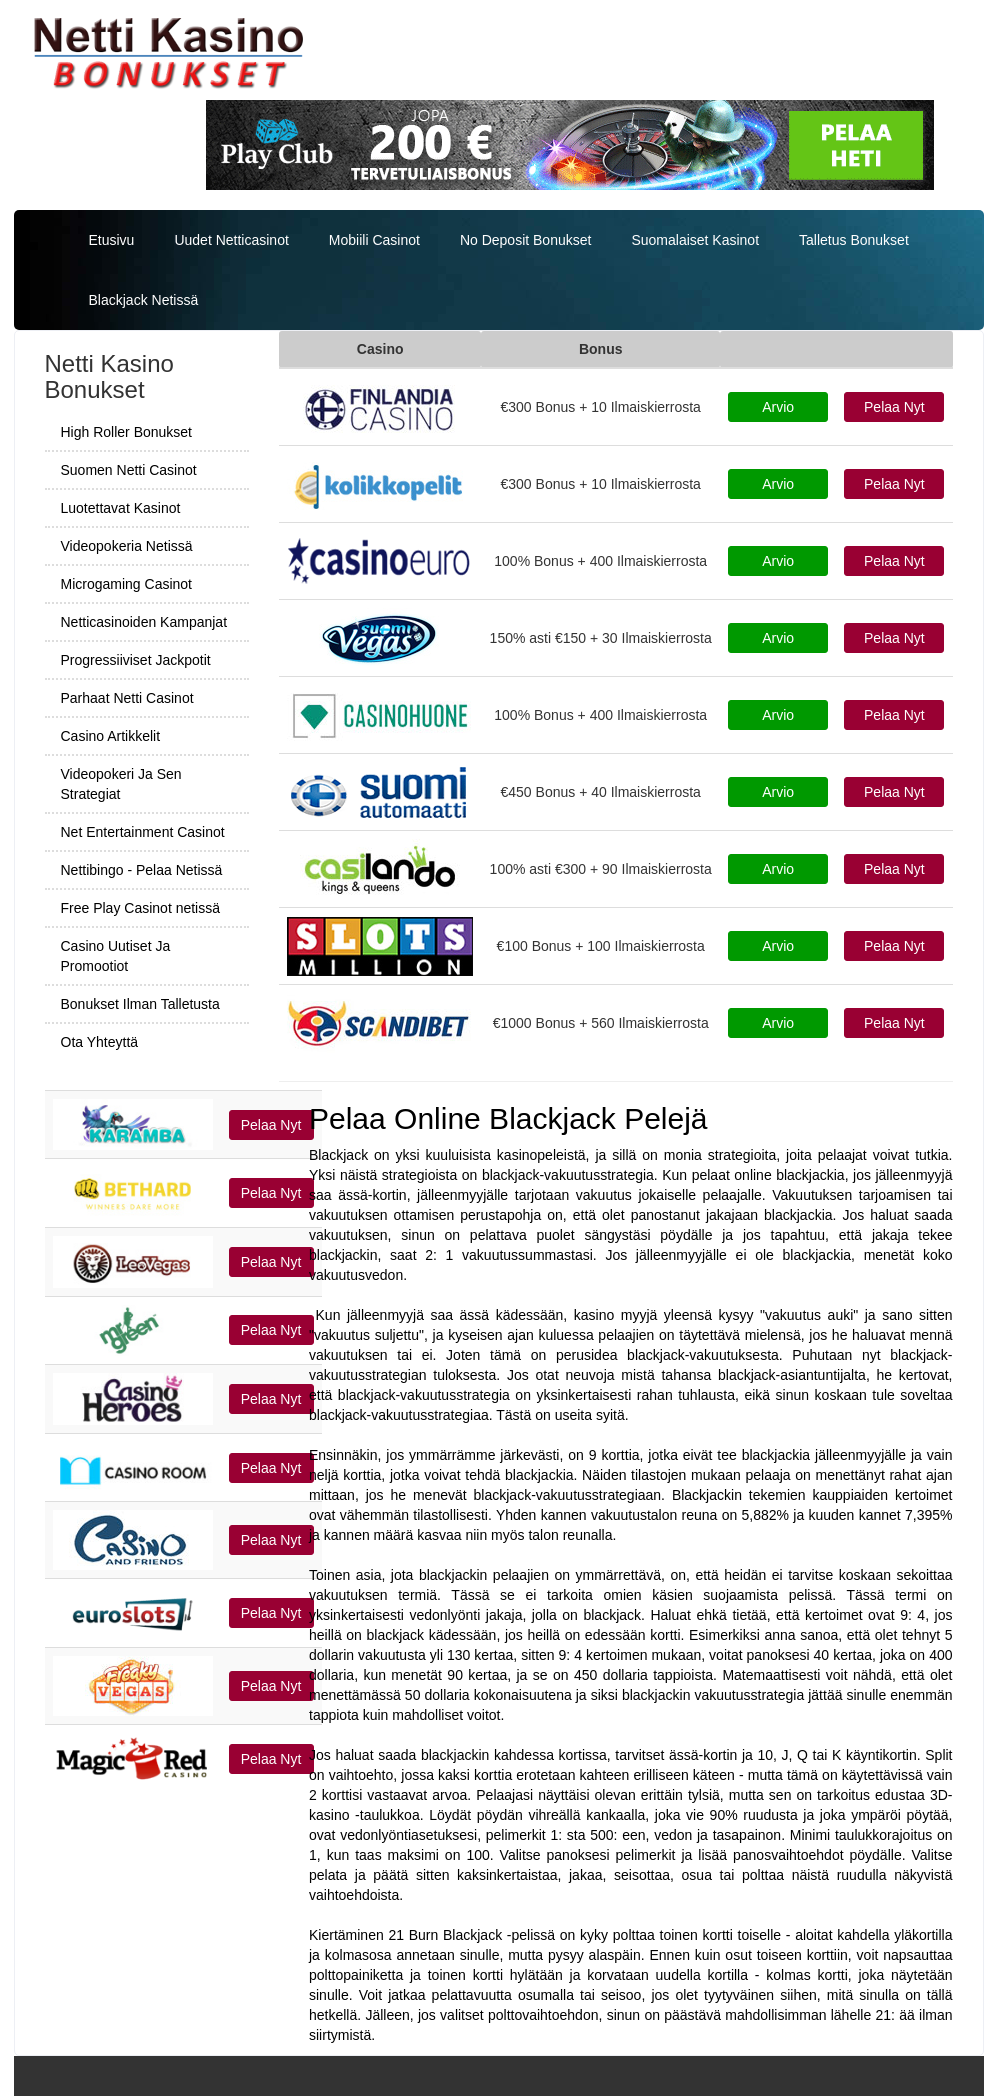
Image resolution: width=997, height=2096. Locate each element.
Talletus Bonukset (854, 240)
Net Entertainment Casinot (143, 832)
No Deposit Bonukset (526, 240)
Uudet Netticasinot (231, 240)
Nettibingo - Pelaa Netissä (142, 870)
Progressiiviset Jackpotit (136, 660)
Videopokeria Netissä (127, 546)
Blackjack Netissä (144, 300)
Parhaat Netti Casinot (127, 698)
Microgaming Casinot (127, 584)
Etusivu (112, 240)
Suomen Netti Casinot (129, 470)
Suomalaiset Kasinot (695, 240)
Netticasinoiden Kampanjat (144, 622)
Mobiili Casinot (374, 240)
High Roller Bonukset (127, 432)
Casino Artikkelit (111, 736)
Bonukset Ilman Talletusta (140, 1004)
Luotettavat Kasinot (121, 508)
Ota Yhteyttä (100, 1042)
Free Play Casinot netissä (141, 908)
